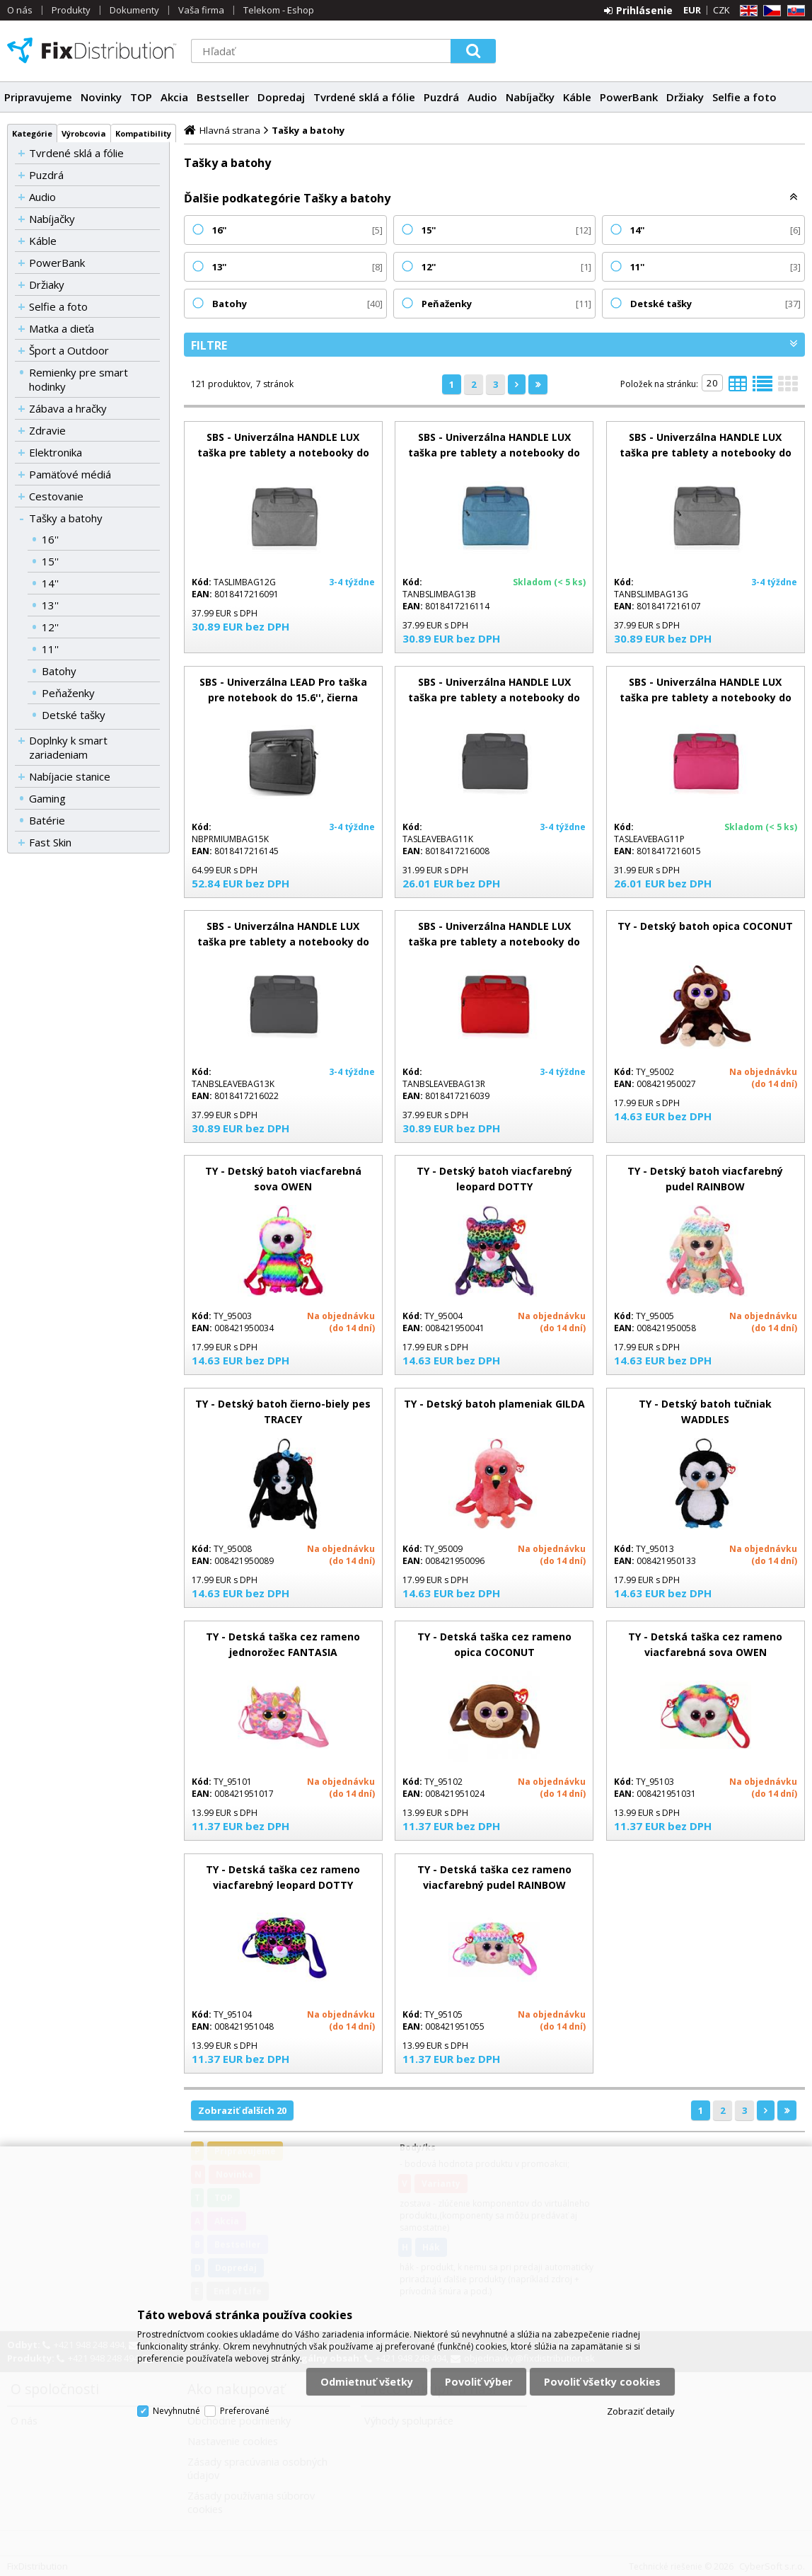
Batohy (59, 671)
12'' (50, 627)
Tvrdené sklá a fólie (364, 97)
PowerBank (629, 97)
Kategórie (32, 133)
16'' (50, 539)
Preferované (244, 2411)
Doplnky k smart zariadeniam (68, 747)
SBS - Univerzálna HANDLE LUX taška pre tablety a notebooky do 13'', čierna (283, 941)
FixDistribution (92, 50)
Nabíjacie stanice (69, 776)
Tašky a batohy (66, 518)
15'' (50, 561)
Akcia (174, 97)
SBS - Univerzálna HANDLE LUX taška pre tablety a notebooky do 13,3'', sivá (705, 452)
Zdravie (47, 430)
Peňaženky (68, 693)
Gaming (47, 798)
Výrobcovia (84, 133)
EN (746, 11)
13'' (50, 605)
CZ (769, 11)
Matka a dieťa (61, 328)
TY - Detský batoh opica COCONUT (705, 926)
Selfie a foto (744, 97)
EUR (692, 10)
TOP (141, 97)
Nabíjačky (530, 97)
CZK (721, 10)
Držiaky (685, 97)
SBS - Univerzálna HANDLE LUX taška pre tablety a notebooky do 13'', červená (494, 941)
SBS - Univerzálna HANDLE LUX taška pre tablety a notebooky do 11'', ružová (705, 697)
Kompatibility (143, 133)
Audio (482, 97)
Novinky (101, 97)
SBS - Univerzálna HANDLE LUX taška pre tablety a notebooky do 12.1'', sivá (283, 452)
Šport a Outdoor (69, 350)
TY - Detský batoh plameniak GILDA (494, 1403)
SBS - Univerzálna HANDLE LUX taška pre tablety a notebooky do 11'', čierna (494, 697)
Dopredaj (281, 97)
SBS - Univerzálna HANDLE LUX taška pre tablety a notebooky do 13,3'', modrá (494, 452)
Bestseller (223, 97)
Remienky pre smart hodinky (78, 379)
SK (793, 11)
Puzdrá (441, 97)
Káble (577, 97)
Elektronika (55, 452)
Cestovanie (56, 496)
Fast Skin (50, 842)
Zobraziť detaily (641, 2411)
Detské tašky (73, 715)
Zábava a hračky (68, 408)
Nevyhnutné (176, 2411)
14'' (50, 583)
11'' (50, 649)
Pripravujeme (38, 97)
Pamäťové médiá (70, 474)
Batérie (47, 820)
